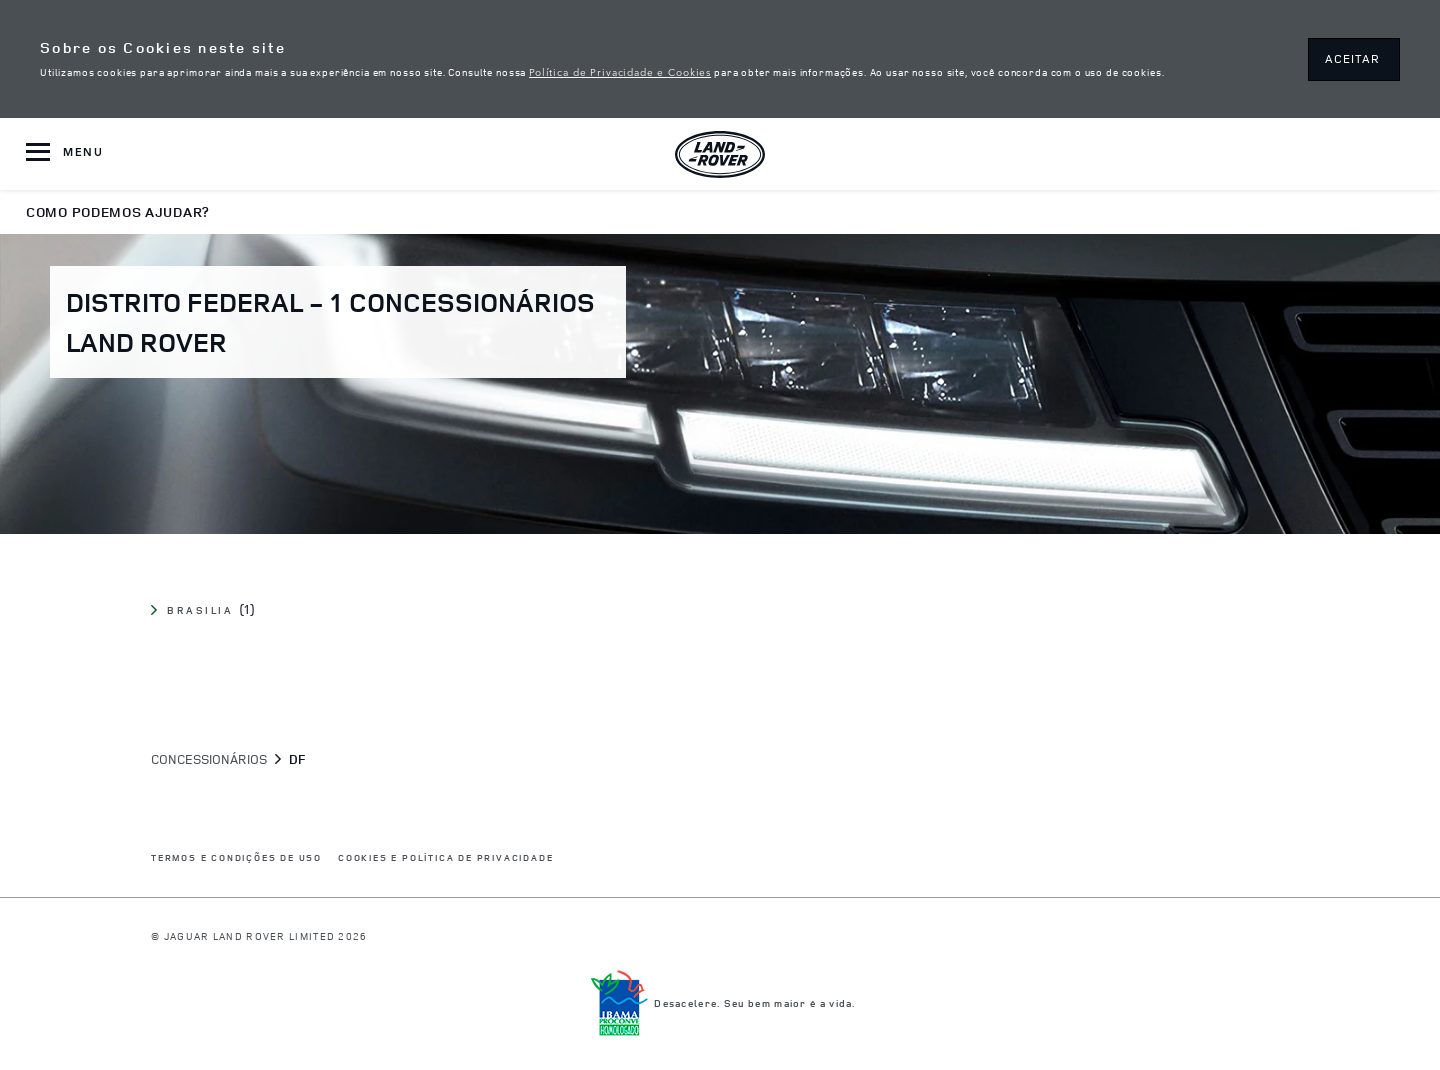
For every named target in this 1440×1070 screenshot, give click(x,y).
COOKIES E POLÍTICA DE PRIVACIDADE (445, 858)
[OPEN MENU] (64, 154)
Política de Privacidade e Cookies (620, 71)
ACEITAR (1352, 58)
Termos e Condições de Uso (236, 858)
